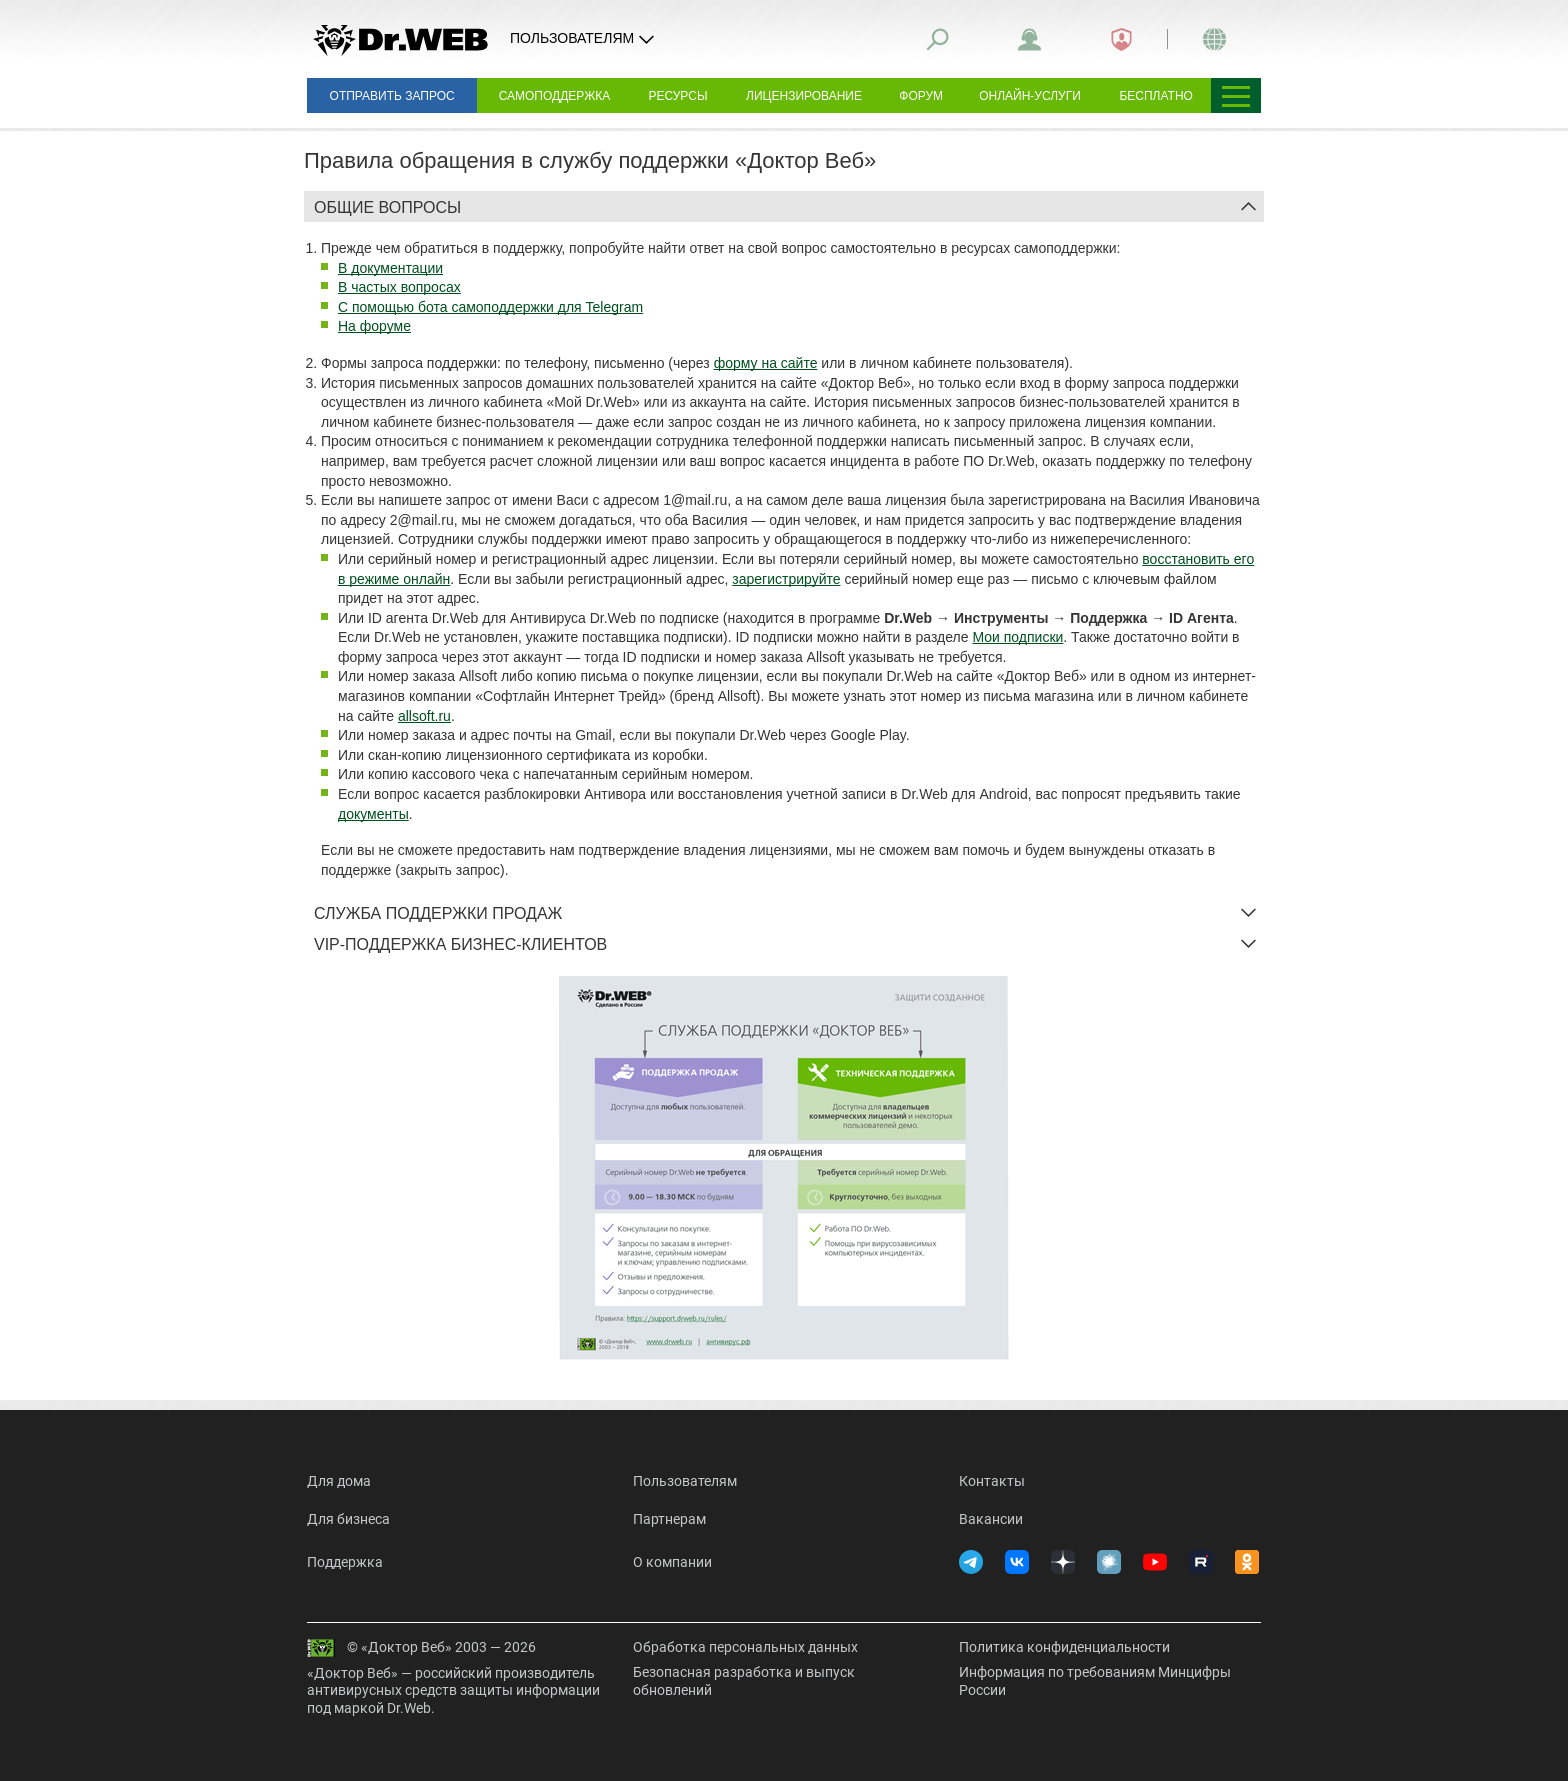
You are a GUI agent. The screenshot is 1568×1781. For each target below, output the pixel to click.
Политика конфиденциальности (1064, 1647)
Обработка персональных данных (745, 1647)
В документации (390, 268)
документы (373, 814)
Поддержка (345, 1562)
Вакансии (991, 1519)
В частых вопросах (399, 287)
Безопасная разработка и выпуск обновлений (744, 1681)
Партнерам (669, 1519)
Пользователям (685, 1481)
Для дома (339, 1481)
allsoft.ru (424, 716)
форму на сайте (766, 363)
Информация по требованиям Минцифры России (1095, 1681)
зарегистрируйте (786, 579)
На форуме (374, 326)
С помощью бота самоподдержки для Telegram (490, 307)
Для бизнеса (348, 1519)
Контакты (992, 1481)
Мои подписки (1017, 637)
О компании (672, 1562)
